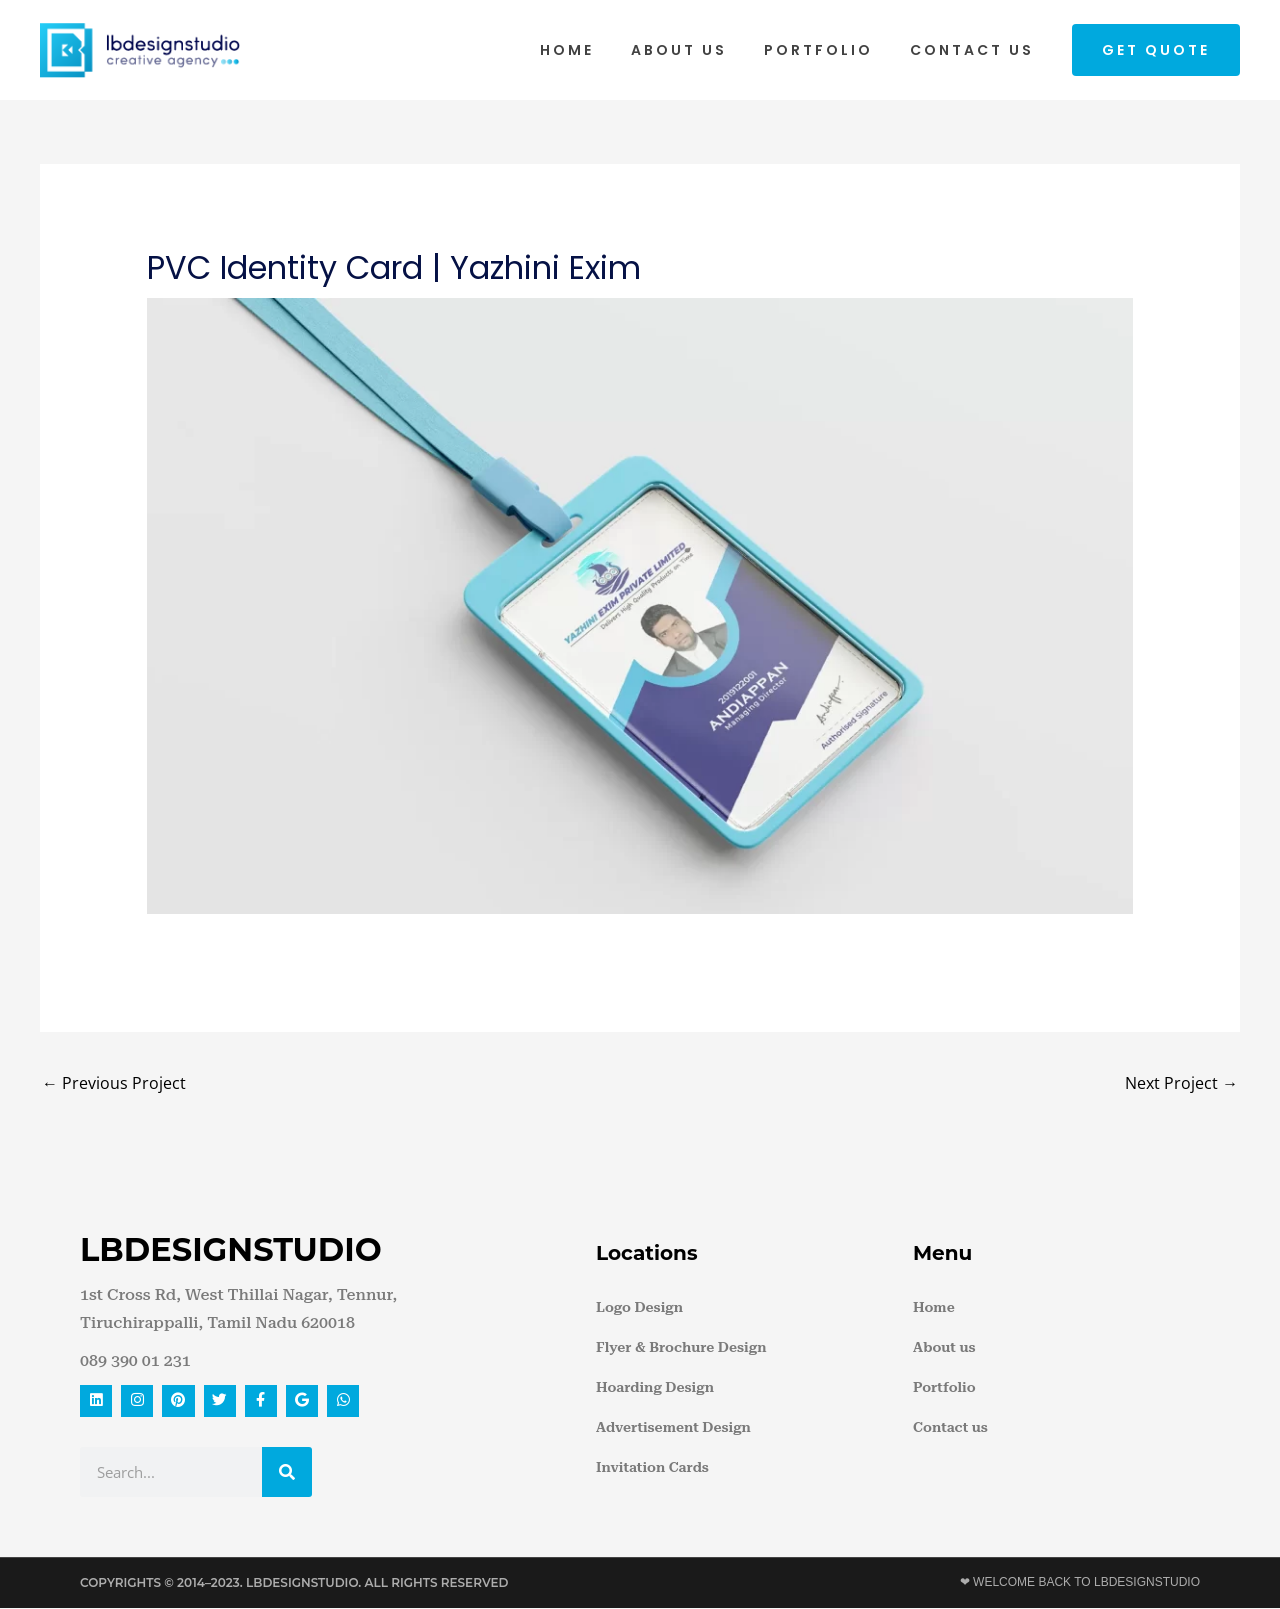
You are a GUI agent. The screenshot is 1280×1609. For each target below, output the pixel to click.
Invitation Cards (652, 1467)
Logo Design (639, 1307)
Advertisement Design (673, 1427)
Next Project (1181, 1083)
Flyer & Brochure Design (681, 1347)
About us (701, 50)
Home (598, 50)
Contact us (976, 50)
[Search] (287, 1473)
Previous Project (114, 1083)
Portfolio (831, 50)
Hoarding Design (655, 1387)
